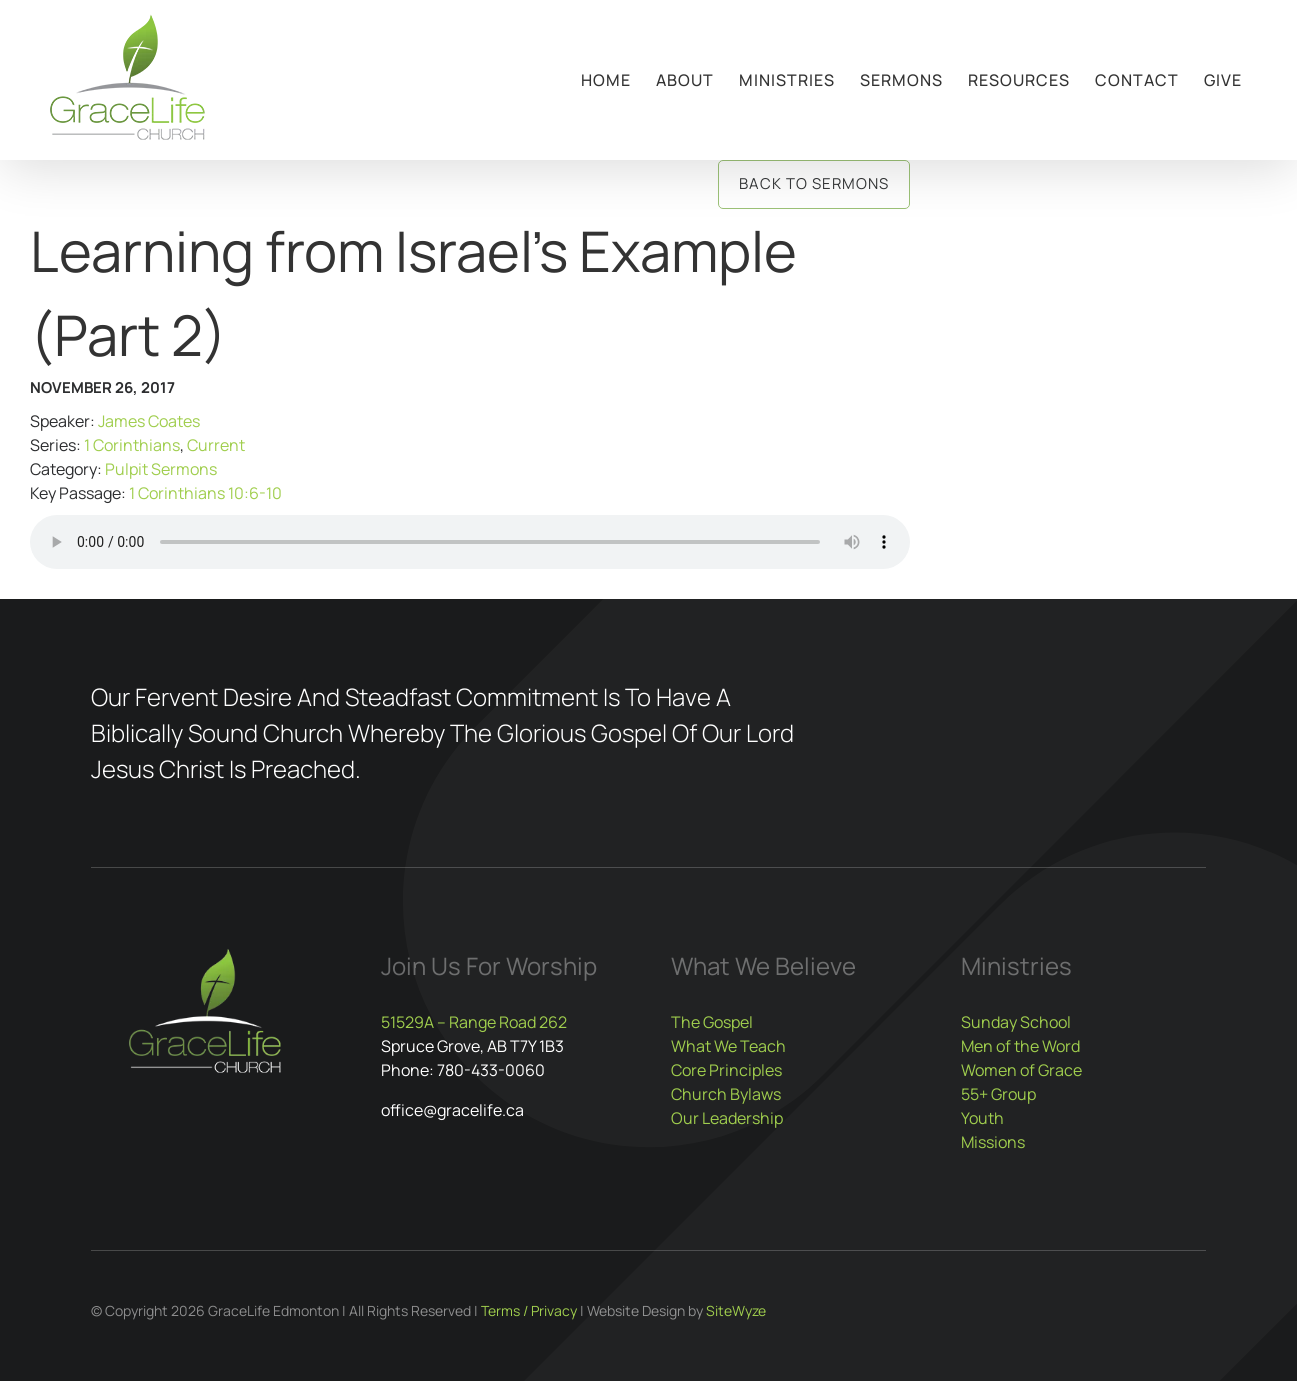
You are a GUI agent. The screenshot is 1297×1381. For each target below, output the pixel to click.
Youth (982, 1118)
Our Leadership (727, 1118)
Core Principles (726, 1070)
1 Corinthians (132, 445)
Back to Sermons (814, 183)
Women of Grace (1021, 1070)
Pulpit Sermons (161, 469)
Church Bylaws (726, 1094)
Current (216, 445)
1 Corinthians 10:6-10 (205, 493)
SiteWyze (736, 1310)
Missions (993, 1142)
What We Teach (728, 1046)
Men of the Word (1020, 1046)
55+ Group (998, 1094)
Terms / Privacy (529, 1310)
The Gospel (712, 1022)
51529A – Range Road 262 (474, 1022)
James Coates (149, 421)
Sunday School (1016, 1022)
